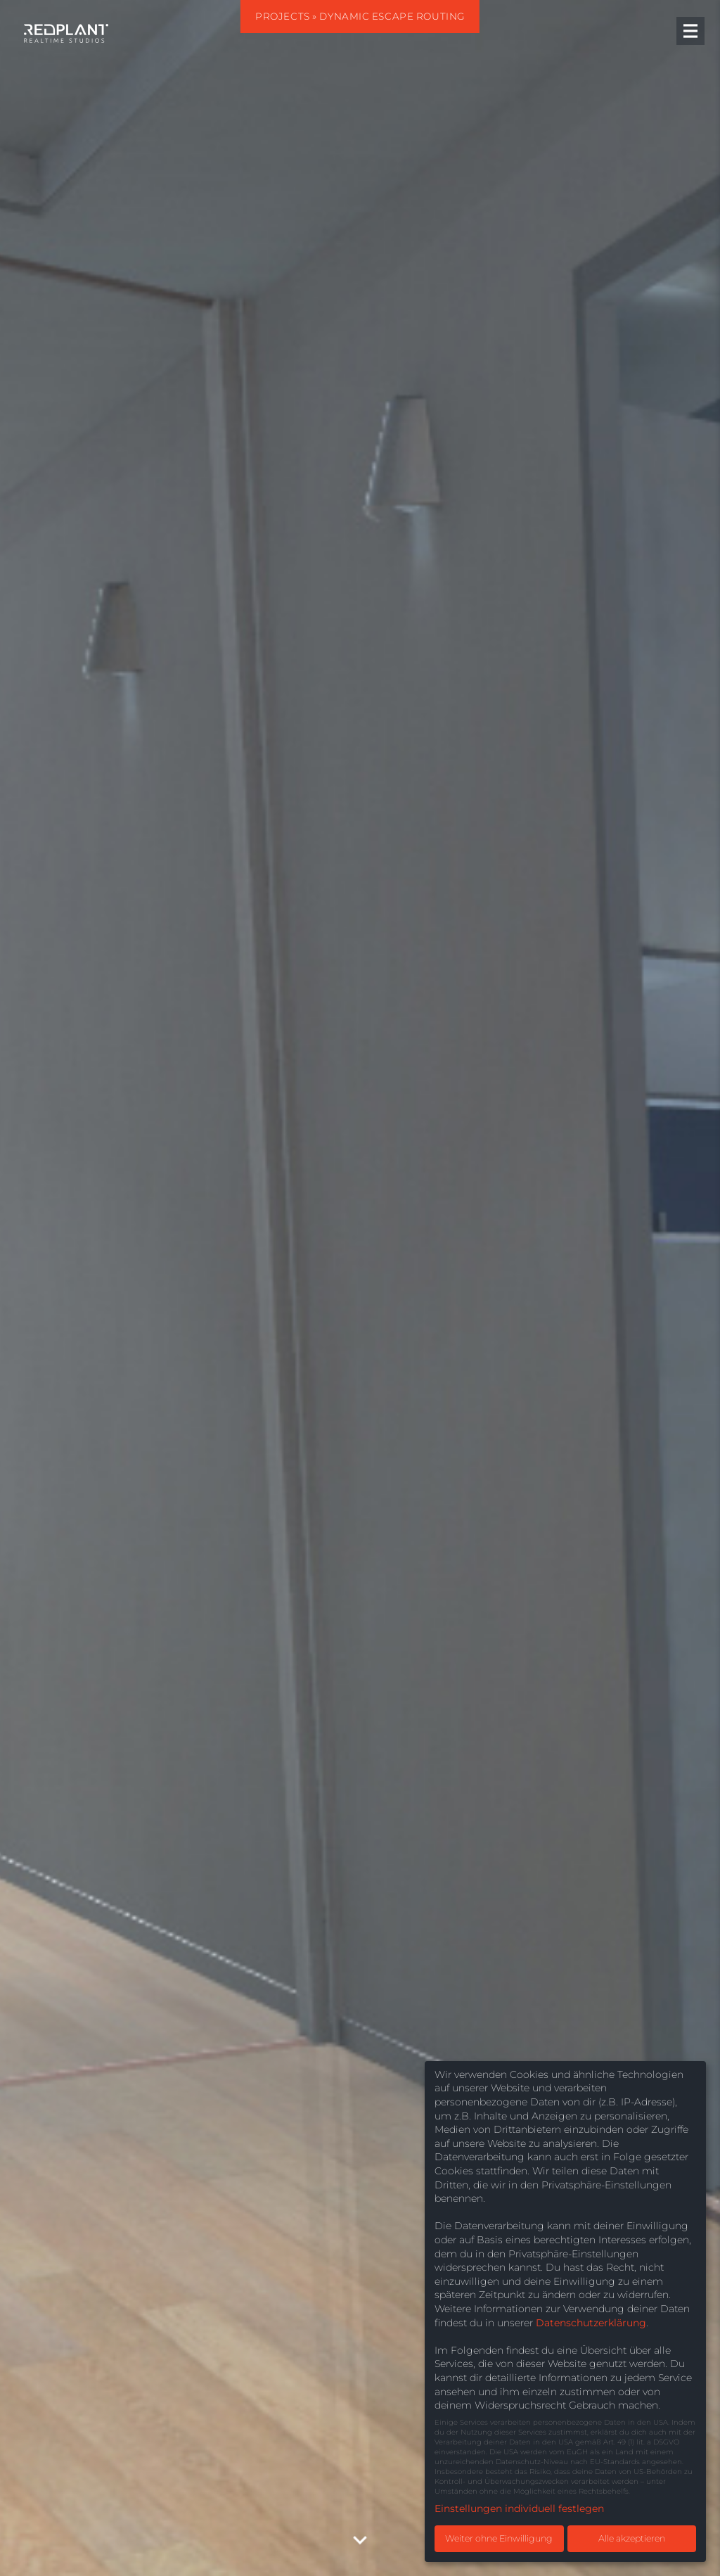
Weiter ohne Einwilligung (499, 2538)
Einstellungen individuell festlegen (519, 2508)
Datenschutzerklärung (591, 2322)
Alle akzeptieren (631, 2538)
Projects (282, 16)
